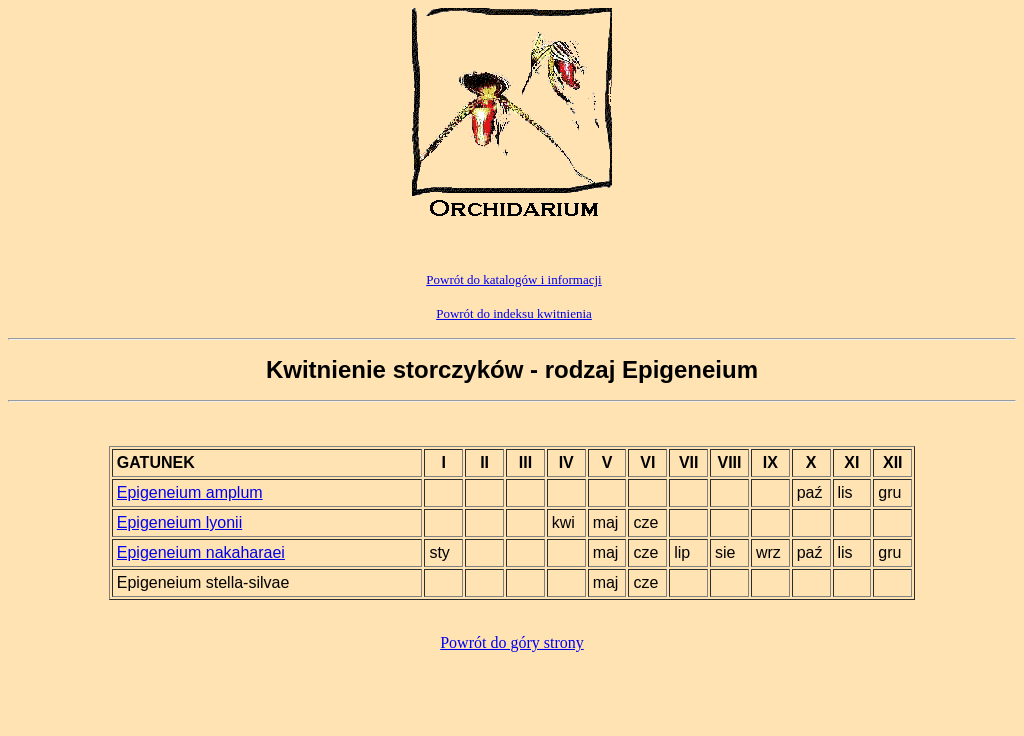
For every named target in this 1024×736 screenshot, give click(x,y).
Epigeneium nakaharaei (201, 552)
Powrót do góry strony (512, 642)
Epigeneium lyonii (179, 522)
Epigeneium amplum (190, 492)
